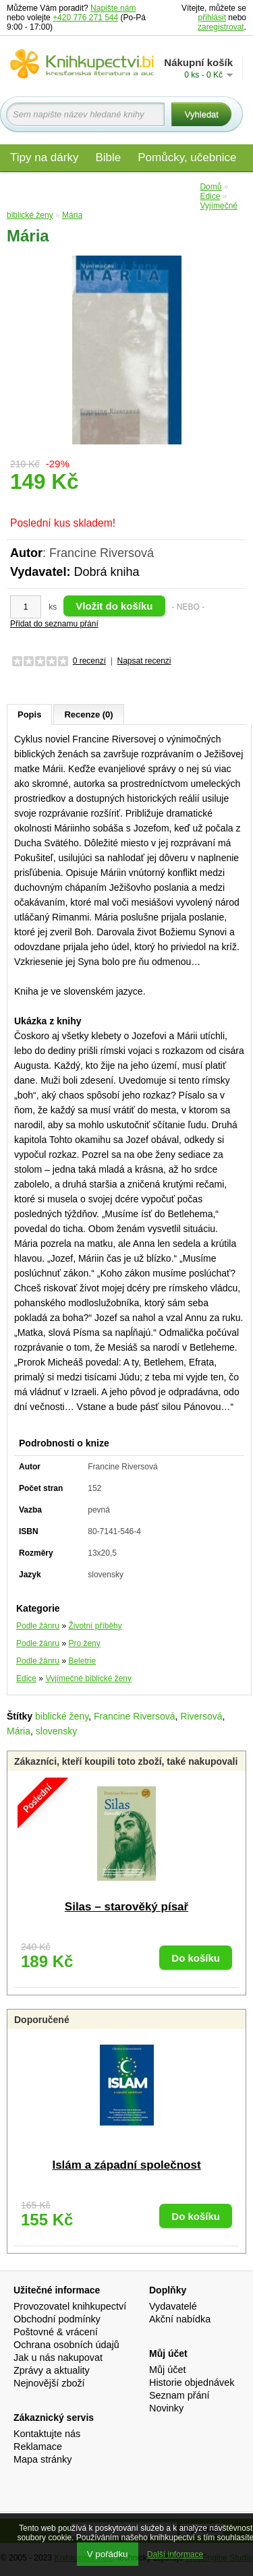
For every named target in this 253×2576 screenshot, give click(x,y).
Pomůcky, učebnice (187, 157)
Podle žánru (37, 1626)
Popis (29, 714)
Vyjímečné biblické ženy (88, 1678)
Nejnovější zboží (49, 2383)
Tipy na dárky (44, 157)
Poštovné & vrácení (55, 2331)
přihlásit (212, 17)
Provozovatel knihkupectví (69, 2306)
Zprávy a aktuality (51, 2370)
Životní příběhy (94, 1626)
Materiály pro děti (54, 186)
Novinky (166, 2408)
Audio (129, 186)
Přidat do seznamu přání (54, 623)
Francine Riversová (134, 1716)
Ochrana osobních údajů (66, 2344)
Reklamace (37, 2446)
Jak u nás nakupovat (58, 2357)
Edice (175, 186)
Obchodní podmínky (57, 2319)
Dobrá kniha (106, 572)
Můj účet (167, 2369)
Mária (18, 1731)
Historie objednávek (191, 2382)
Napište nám (113, 8)
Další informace (175, 2554)
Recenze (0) (88, 714)
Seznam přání (179, 2395)
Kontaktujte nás (46, 2433)
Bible (108, 157)
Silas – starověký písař (126, 1906)
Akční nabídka (179, 2319)
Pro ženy (84, 1643)
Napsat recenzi (144, 661)
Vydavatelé (173, 2306)
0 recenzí (89, 661)
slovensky (56, 1731)
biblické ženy (61, 1716)
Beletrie (82, 1661)
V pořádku (107, 2554)
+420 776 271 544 (85, 17)
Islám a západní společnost (126, 2165)
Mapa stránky (42, 2459)
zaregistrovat (221, 27)
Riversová (201, 1716)
